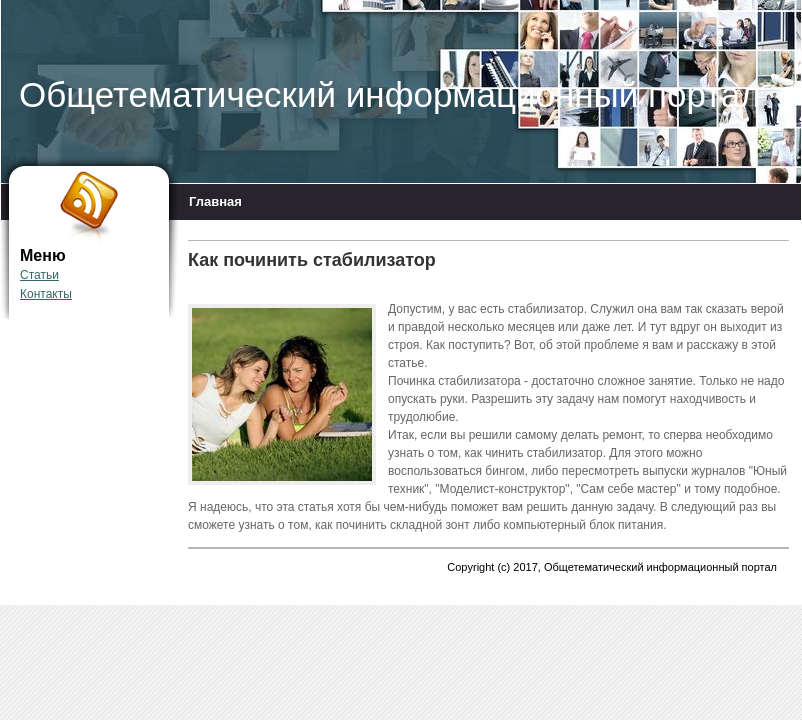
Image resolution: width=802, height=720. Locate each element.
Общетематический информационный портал (390, 94)
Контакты (46, 294)
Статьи (39, 275)
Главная (215, 201)
